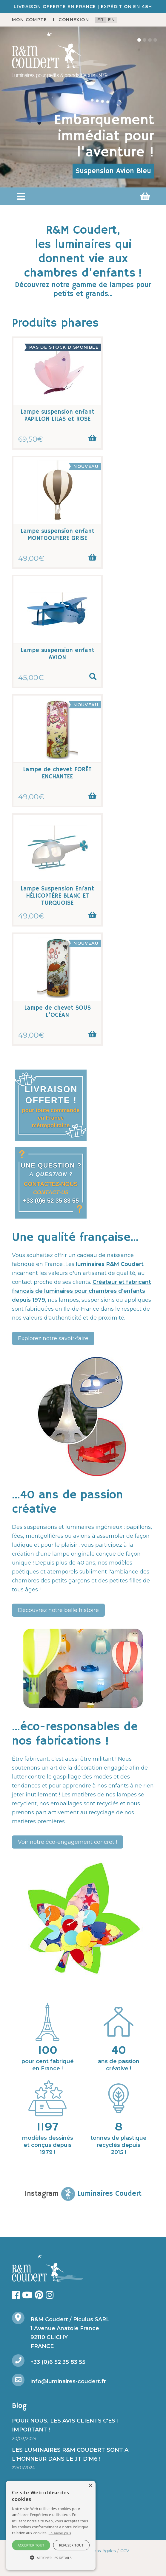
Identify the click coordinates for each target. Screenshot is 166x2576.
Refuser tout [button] (71, 2545)
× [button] (90, 2486)
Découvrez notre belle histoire (58, 1610)
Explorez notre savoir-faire (53, 1338)
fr (100, 19)
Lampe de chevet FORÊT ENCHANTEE (57, 773)
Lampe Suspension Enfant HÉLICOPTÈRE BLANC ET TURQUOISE (57, 896)
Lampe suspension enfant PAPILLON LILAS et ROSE (57, 415)
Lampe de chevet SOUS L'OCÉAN (57, 1011)
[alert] (51, 2525)
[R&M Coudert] (59, 55)
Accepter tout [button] (31, 2545)
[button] (21, 196)
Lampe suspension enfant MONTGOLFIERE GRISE (57, 534)
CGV (124, 2550)
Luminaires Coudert (101, 2193)
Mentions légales (99, 2550)
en (111, 19)
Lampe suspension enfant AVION (57, 654)
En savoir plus (60, 2533)
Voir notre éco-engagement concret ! (67, 1842)
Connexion (74, 19)
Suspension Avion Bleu (113, 171)
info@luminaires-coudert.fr (68, 2381)
